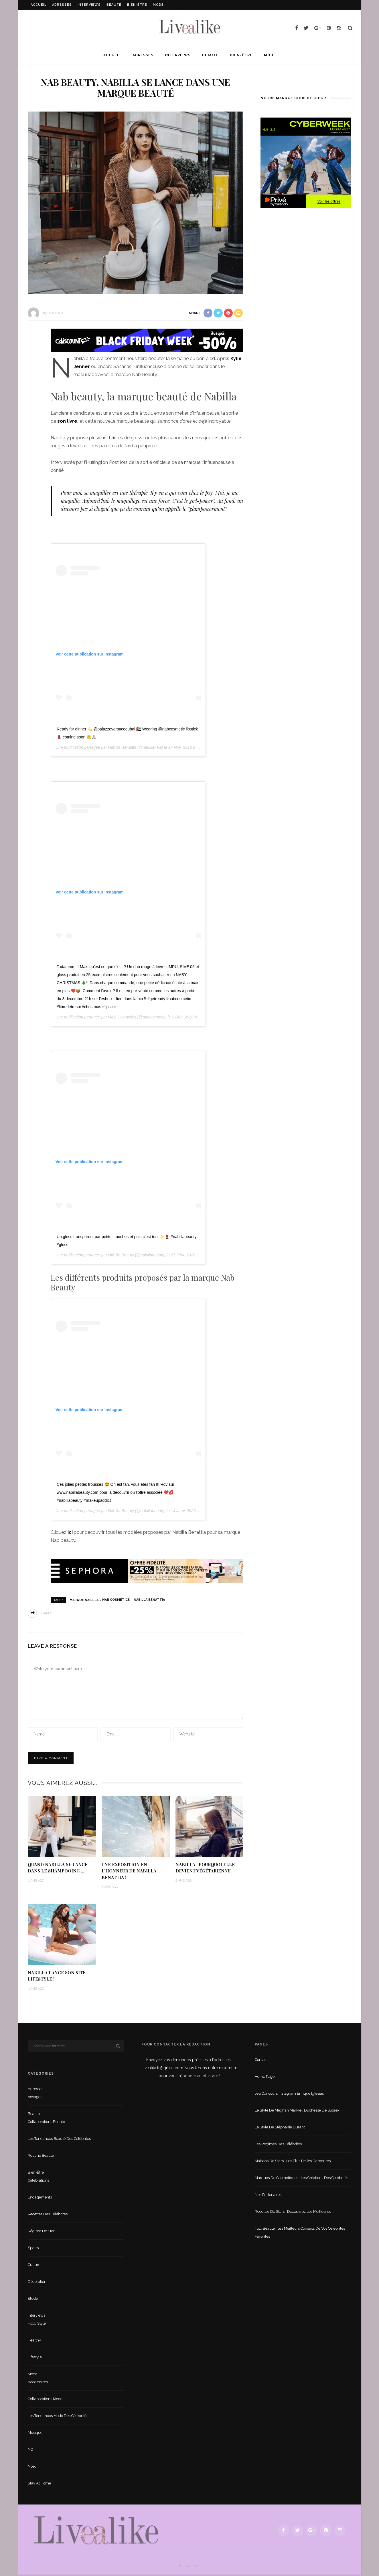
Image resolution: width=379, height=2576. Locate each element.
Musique (35, 2434)
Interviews (89, 5)
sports (33, 2249)
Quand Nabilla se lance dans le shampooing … (58, 1867)
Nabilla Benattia (122, 747)
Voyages (35, 2098)
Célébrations (38, 2181)
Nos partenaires (268, 2196)
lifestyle (35, 2358)
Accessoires (38, 2383)
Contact (261, 2061)
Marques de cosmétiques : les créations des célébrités (301, 2179)
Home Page (265, 2078)
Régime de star (41, 2232)
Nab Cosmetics (116, 1600)
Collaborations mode (45, 2400)
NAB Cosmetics (122, 1017)
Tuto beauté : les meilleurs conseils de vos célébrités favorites (300, 2233)
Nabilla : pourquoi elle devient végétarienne (205, 1865)
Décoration (37, 2283)
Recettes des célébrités (48, 2215)
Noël (32, 2467)
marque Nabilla (84, 1600)
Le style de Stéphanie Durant (280, 2128)
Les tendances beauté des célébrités (59, 2140)
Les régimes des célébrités (278, 2145)
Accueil (38, 5)
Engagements (40, 2198)
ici (70, 1532)
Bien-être (137, 5)
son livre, (67, 421)
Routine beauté (41, 2156)
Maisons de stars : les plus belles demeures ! (293, 2162)
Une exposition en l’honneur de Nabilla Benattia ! (129, 1870)
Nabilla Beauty (121, 1255)
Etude (33, 2299)
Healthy (34, 2341)
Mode (158, 5)
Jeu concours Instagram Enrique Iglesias (289, 2094)
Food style (37, 2324)
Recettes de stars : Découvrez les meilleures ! (294, 2212)
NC (30, 2450)
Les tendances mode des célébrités (58, 2417)
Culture (34, 2266)
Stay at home (39, 2484)
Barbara (56, 313)
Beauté (113, 5)
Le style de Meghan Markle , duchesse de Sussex (297, 2111)
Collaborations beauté (46, 2123)
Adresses (62, 5)
